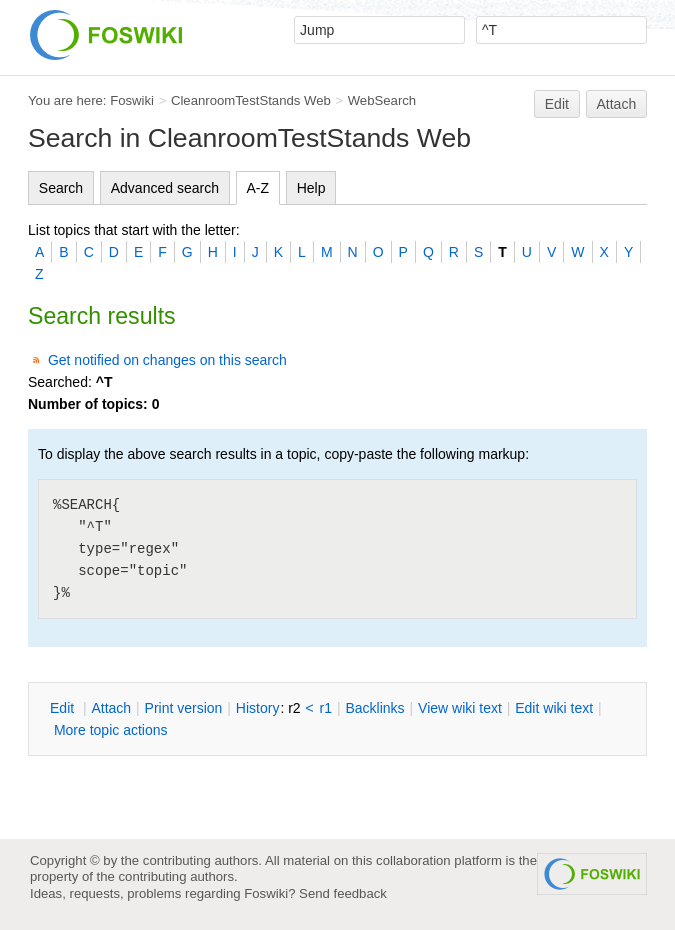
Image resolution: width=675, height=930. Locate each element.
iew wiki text (460, 708)
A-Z (258, 188)
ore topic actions (111, 730)
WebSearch (382, 100)
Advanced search (165, 188)
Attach (617, 104)
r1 (326, 708)
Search (61, 188)
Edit (557, 104)
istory (258, 708)
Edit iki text (554, 708)
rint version (184, 708)
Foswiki (132, 100)
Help (311, 188)
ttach (111, 708)
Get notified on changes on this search (167, 360)
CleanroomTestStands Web (251, 100)
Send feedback (343, 893)
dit (64, 708)
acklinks (374, 708)
